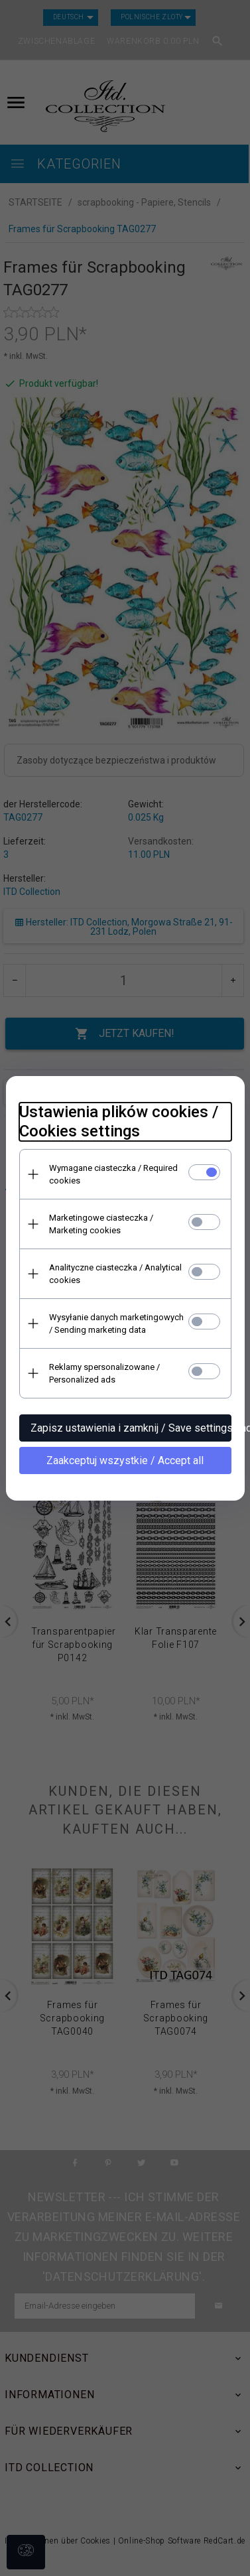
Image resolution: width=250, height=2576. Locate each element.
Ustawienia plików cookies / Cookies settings (118, 1121)
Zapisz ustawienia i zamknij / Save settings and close (131, 1428)
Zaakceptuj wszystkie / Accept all (125, 1460)
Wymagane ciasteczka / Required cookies (113, 1174)
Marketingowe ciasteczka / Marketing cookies (101, 1224)
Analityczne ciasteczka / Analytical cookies (115, 1273)
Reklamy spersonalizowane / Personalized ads (104, 1373)
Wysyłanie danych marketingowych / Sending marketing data (116, 1323)
